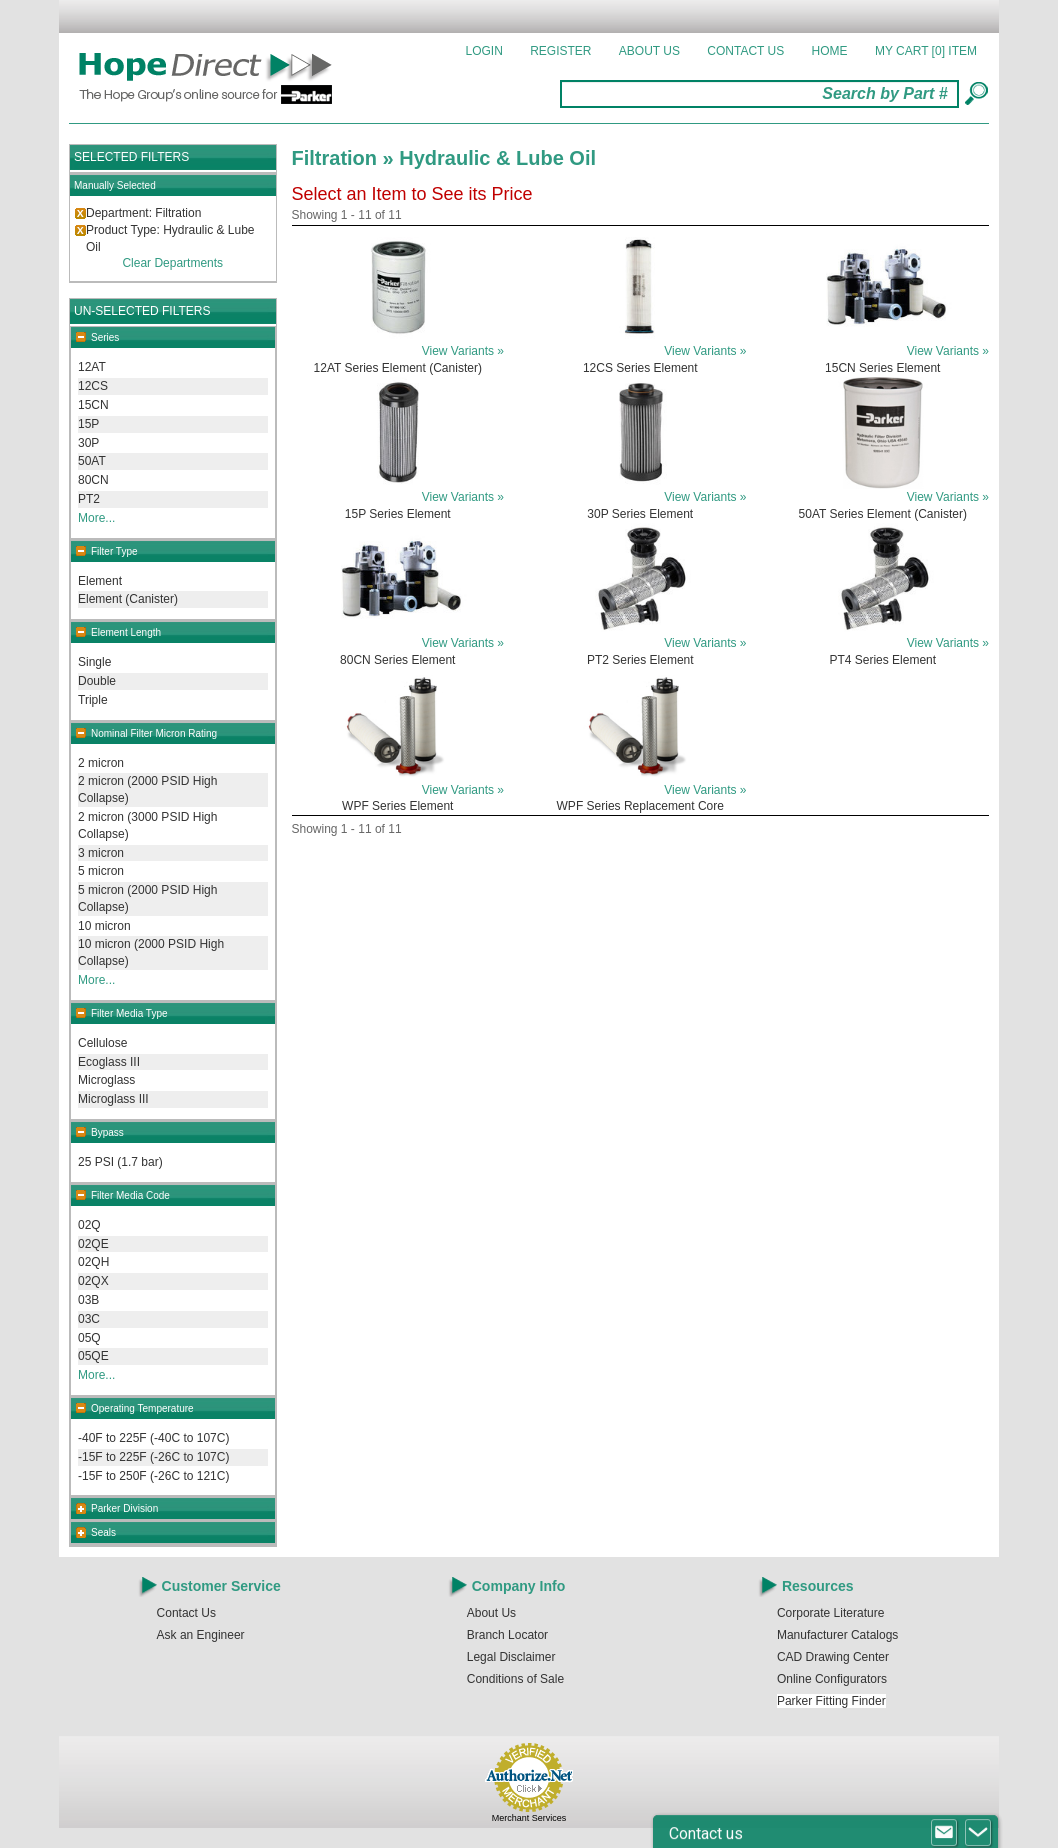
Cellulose (102, 1043)
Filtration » (346, 158)
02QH (93, 1262)
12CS (93, 386)
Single (94, 662)
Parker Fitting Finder (831, 1701)
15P (88, 424)
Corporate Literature (830, 1613)
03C (89, 1319)
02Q (89, 1225)
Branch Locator (507, 1635)
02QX (93, 1281)
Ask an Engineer (201, 1635)
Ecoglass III (109, 1062)
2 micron (101, 763)
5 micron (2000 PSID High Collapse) (147, 898)
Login (483, 51)
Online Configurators (832, 1679)
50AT (92, 461)
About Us (649, 51)
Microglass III (113, 1099)
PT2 (89, 499)
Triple (93, 700)
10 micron (104, 926)
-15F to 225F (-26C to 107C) (153, 1457)
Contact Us (745, 51)
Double (97, 681)
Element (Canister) (128, 599)
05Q (89, 1338)
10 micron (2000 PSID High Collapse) (151, 952)
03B (88, 1300)
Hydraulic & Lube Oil (497, 158)
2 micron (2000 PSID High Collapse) (147, 789)
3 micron (101, 853)
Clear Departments (172, 263)
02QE (93, 1244)
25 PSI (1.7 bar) (120, 1162)
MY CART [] (926, 51)
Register (560, 51)
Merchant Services (529, 1818)
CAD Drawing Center (833, 1657)
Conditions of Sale (515, 1679)
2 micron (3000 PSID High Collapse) (147, 825)
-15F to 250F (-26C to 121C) (153, 1476)
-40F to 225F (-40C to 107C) (153, 1438)
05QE (93, 1356)
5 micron (101, 871)
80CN (93, 480)
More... (96, 518)
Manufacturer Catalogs (837, 1635)
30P (88, 443)
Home (830, 51)
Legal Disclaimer (511, 1657)
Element (100, 581)
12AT (92, 367)
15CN (93, 405)
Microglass (106, 1080)
